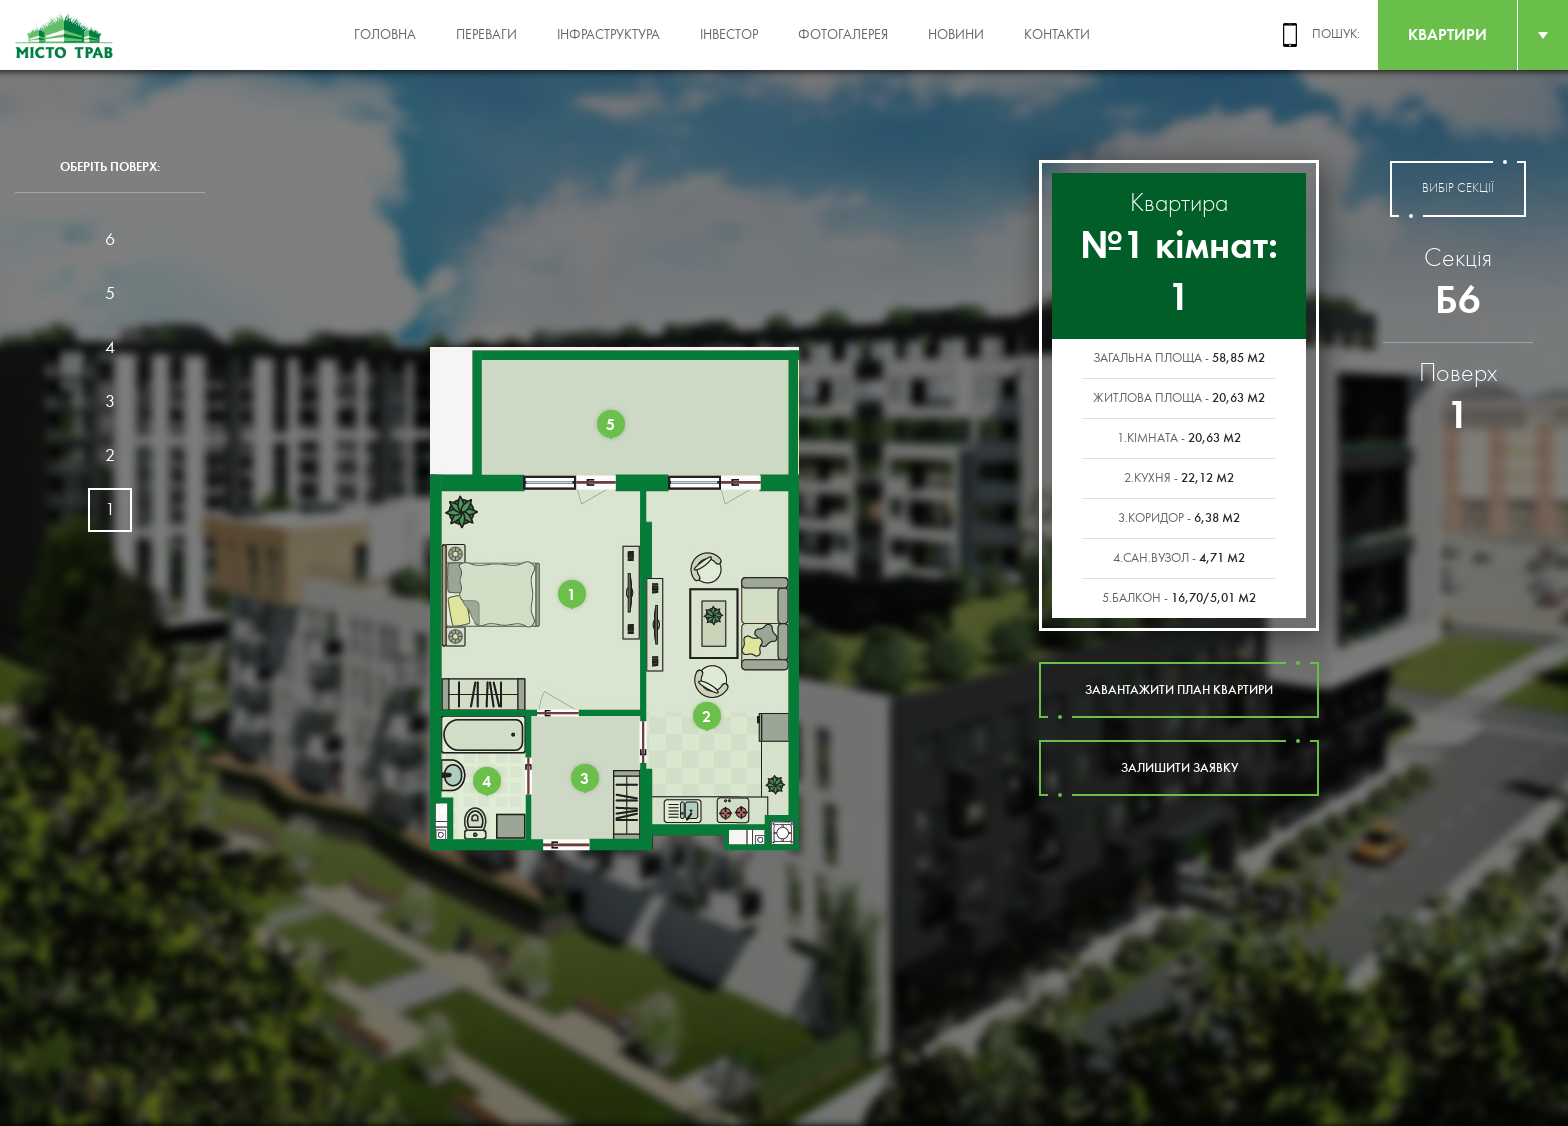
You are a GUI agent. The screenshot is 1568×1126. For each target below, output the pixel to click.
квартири (1447, 34)
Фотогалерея (843, 35)
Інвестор (729, 35)
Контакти (1057, 35)
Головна (385, 35)
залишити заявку (1179, 768)
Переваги (486, 35)
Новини (956, 35)
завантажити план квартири (1179, 690)
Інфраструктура (608, 35)
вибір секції (1458, 189)
